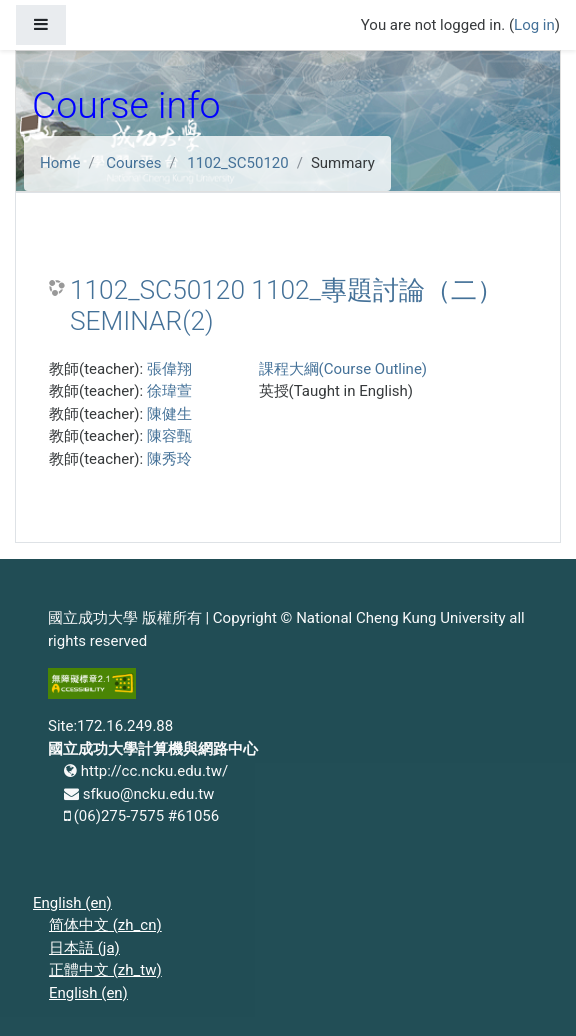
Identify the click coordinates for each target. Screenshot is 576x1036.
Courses (133, 163)
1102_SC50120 (237, 163)
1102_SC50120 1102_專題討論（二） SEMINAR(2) (286, 306)
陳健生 (169, 414)
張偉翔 (169, 369)
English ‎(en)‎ (72, 903)
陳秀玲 (169, 459)
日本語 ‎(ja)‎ (84, 948)
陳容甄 (169, 436)
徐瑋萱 (169, 391)
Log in (534, 25)
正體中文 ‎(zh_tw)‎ (105, 970)
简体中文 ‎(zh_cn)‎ (105, 925)
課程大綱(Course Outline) (343, 369)
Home (60, 163)
